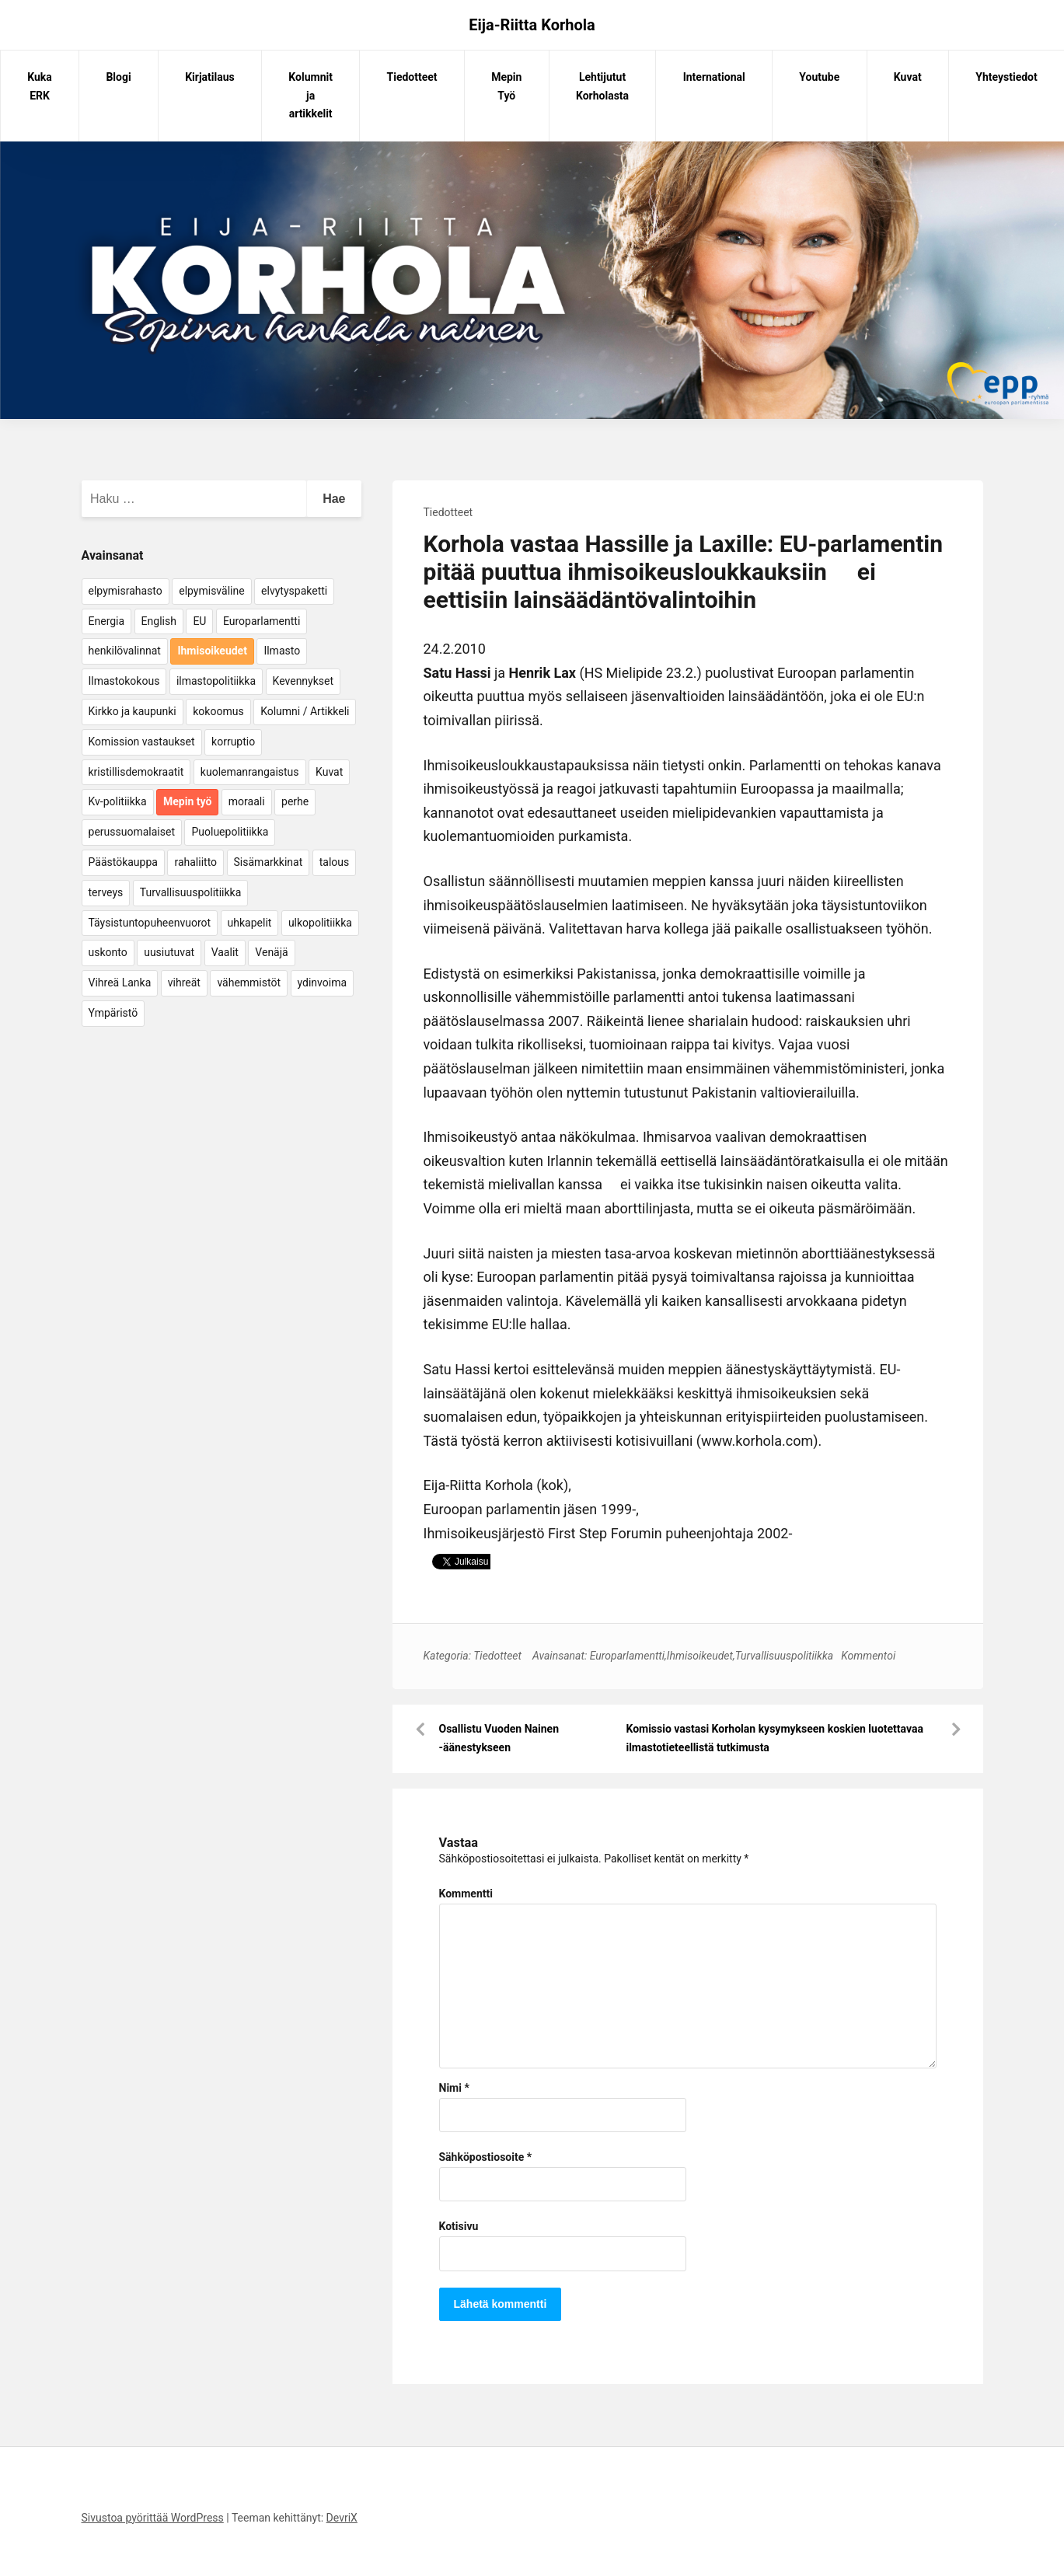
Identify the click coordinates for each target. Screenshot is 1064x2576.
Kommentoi (868, 1655)
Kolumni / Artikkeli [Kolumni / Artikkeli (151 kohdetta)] (304, 711)
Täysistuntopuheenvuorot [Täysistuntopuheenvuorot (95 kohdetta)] (150, 922)
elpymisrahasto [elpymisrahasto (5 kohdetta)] (125, 591)
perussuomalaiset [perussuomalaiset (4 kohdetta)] (132, 832)
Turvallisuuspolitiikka (784, 1655)
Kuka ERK (39, 86)
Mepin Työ (506, 86)
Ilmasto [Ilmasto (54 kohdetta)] (281, 650)
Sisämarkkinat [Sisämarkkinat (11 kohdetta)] (268, 862)
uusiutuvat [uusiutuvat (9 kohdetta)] (169, 952)
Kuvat (908, 77)
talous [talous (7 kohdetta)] (334, 862)
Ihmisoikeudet (700, 1655)
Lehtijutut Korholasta (602, 86)
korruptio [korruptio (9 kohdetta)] (233, 741)
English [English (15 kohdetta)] (158, 621)
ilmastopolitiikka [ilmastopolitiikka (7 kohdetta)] (216, 681)
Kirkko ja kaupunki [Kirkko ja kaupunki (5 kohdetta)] (132, 711)
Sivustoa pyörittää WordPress (153, 2517)
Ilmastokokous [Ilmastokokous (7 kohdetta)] (124, 681)
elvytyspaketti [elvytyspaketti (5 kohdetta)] (294, 591)
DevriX (342, 2517)
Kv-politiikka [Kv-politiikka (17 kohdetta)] (118, 801)
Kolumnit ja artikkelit (310, 95)
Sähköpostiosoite (485, 2157)
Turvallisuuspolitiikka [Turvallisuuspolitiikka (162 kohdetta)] (191, 892)
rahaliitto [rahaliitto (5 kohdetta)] (195, 862)
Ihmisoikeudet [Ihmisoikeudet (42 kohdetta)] (212, 650)
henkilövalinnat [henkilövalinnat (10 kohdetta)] (125, 650)
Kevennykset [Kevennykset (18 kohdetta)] (303, 681)
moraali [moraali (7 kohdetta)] (246, 801)
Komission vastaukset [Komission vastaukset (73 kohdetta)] (142, 741)
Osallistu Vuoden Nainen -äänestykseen (499, 1738)
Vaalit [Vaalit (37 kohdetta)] (225, 952)
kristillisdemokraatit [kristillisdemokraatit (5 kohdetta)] (136, 772)
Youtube (819, 77)
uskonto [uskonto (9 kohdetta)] (108, 952)
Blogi (118, 77)
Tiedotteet (412, 77)
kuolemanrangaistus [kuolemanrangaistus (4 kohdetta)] (250, 772)
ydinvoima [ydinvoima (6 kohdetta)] (322, 982)
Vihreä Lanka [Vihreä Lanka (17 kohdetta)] (120, 982)
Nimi (454, 2088)
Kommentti (466, 1893)
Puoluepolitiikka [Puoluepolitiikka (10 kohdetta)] (229, 832)
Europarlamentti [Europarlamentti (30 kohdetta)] (261, 621)
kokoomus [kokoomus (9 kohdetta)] (218, 711)
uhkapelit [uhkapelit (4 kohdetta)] (250, 922)
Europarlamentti (627, 1655)
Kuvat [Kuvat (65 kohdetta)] (329, 772)
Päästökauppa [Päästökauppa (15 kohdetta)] (123, 862)
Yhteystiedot (1006, 77)
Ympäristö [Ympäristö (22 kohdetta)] (113, 1013)
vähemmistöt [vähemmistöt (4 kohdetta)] (249, 982)
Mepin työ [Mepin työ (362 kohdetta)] (187, 801)
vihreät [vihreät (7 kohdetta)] (184, 982)
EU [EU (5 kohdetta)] (199, 621)
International (714, 77)
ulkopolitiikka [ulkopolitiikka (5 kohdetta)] (320, 922)
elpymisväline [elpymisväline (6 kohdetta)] (211, 591)
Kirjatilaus (210, 77)
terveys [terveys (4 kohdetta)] (106, 892)
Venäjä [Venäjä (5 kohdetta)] (271, 952)
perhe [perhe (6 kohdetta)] (295, 801)
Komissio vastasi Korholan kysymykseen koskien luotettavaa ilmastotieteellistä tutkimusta (774, 1738)
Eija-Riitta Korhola (532, 25)
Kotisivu (459, 2226)
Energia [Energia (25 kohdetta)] (107, 621)
